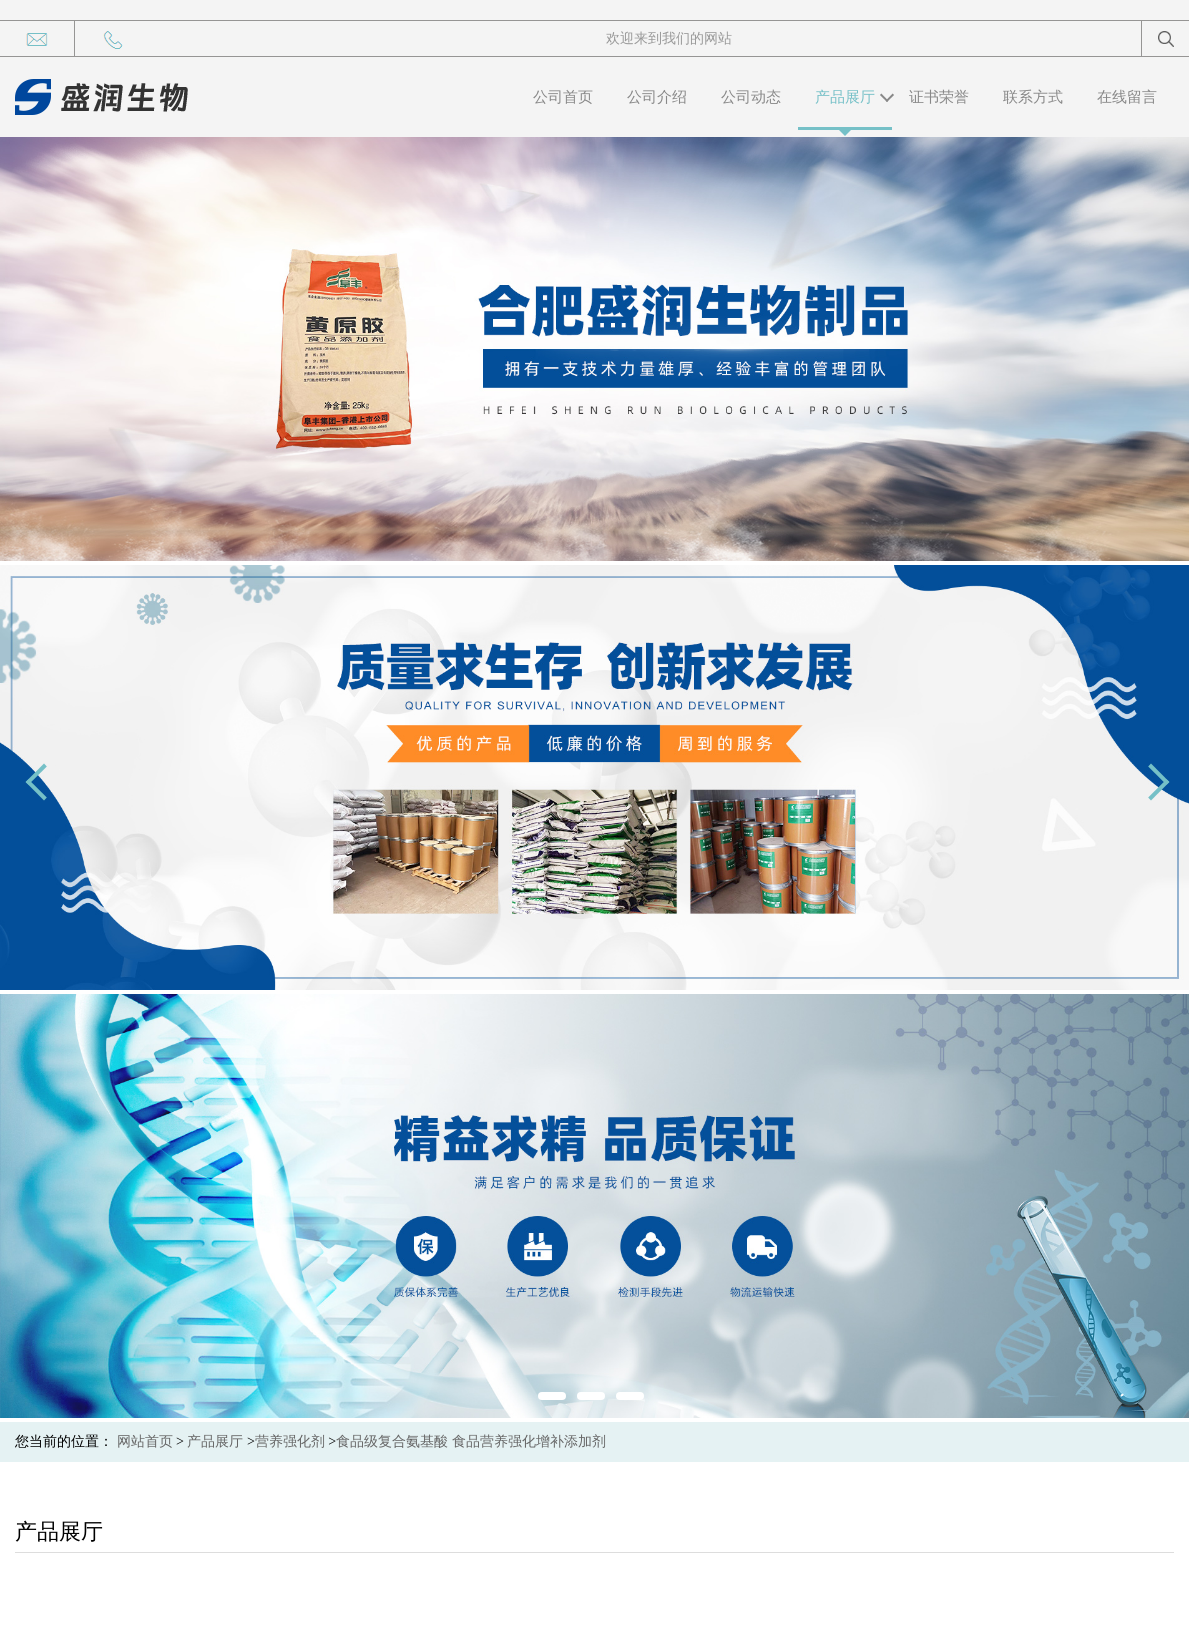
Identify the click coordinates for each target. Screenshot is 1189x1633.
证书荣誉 (939, 97)
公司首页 (563, 97)
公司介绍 (657, 97)
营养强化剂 (290, 1441)
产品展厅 (845, 97)
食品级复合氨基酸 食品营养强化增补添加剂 (471, 1441)
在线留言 (1127, 97)
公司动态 (751, 97)
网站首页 (145, 1441)
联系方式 (1033, 97)
